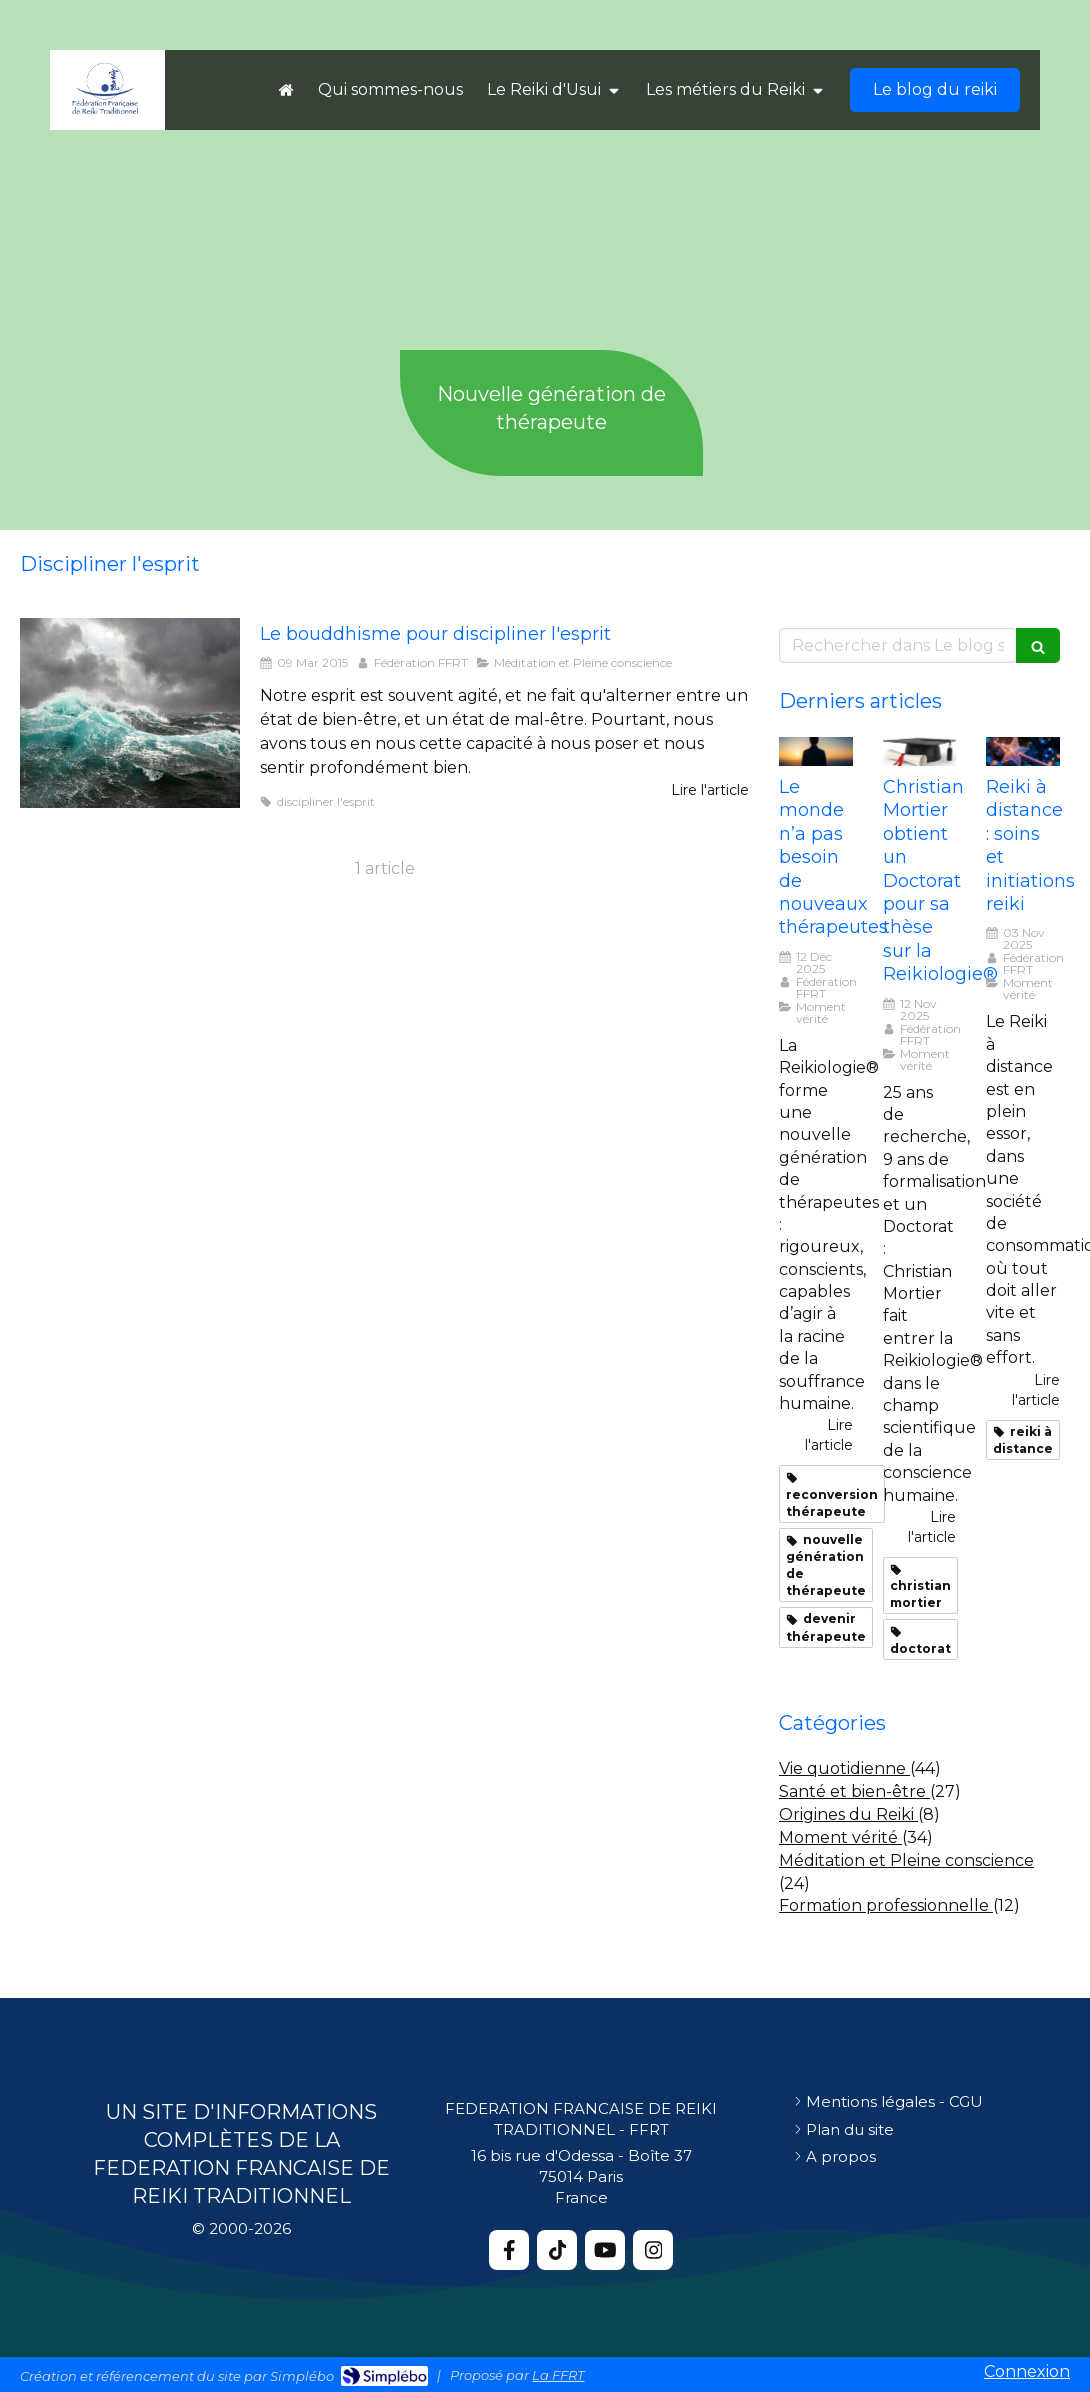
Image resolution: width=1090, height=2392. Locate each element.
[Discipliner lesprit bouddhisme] (130, 713)
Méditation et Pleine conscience (906, 1860)
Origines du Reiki (848, 1814)
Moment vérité (840, 1837)
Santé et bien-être (854, 1791)
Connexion (1027, 2371)
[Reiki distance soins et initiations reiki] (1023, 751)
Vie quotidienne (844, 1768)
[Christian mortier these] (920, 751)
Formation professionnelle (886, 1905)
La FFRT (558, 2375)
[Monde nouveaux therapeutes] (816, 751)
